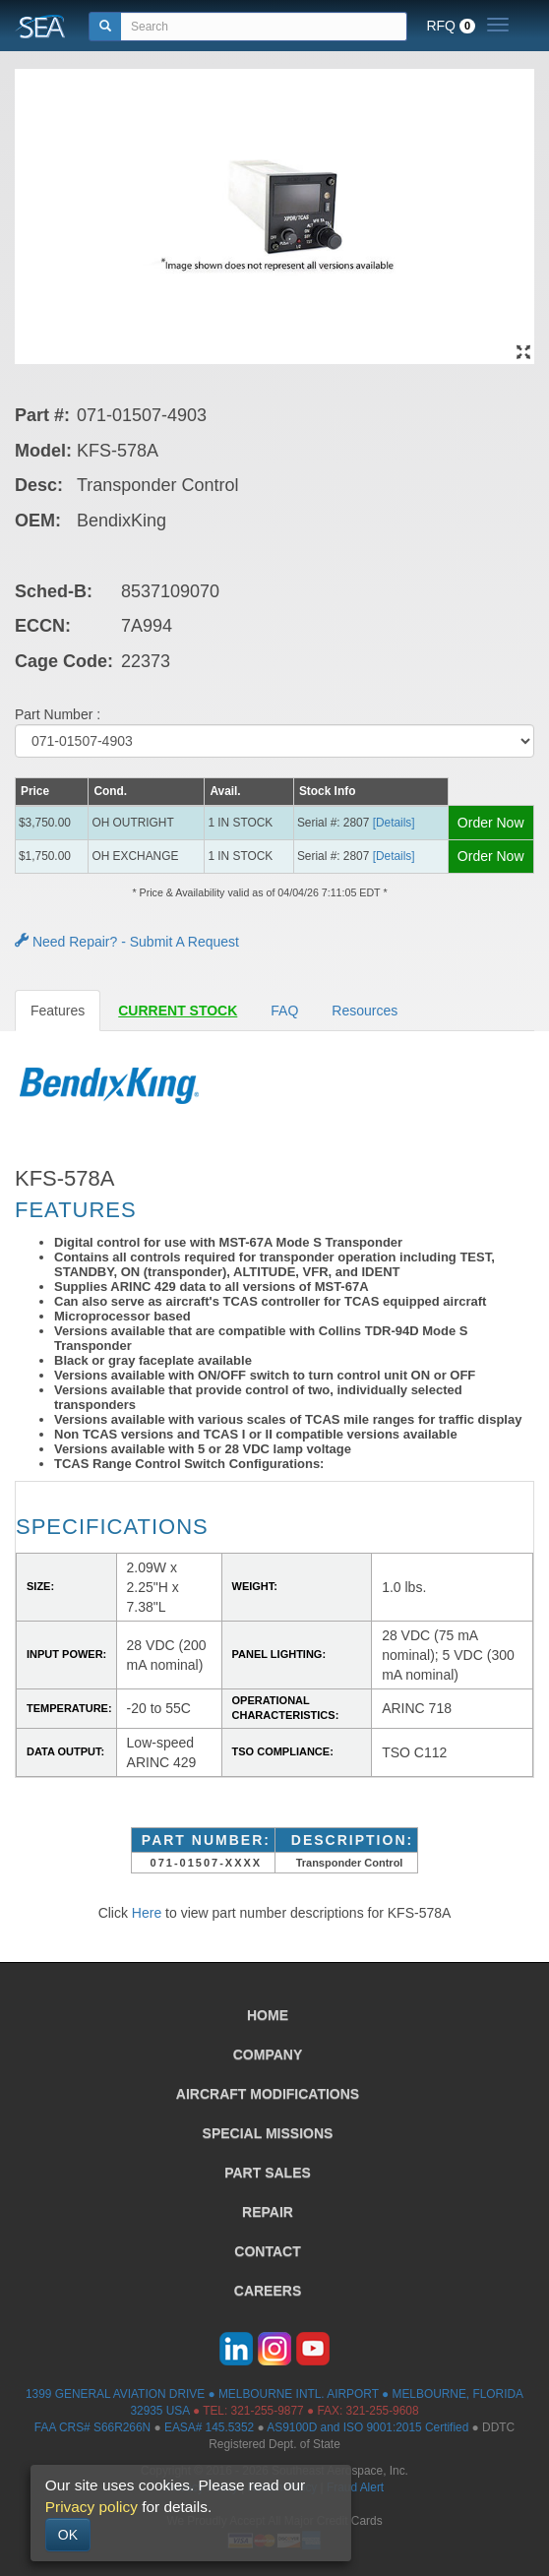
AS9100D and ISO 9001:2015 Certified (367, 2427)
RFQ (450, 25)
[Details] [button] (394, 822)
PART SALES (267, 2172)
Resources (364, 1010)
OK (68, 2535)
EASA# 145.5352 (209, 2427)
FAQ (284, 1010)
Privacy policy (91, 2506)
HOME (267, 2015)
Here (146, 1913)
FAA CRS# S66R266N (92, 2427)
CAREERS (267, 2291)
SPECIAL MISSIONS (268, 2133)
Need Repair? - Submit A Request (127, 942)
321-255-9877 (267, 2411)
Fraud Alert (355, 2487)
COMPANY (268, 2054)
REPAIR (267, 2212)
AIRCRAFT (267, 2094)
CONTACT (267, 2251)
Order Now (491, 822)
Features (57, 1010)
